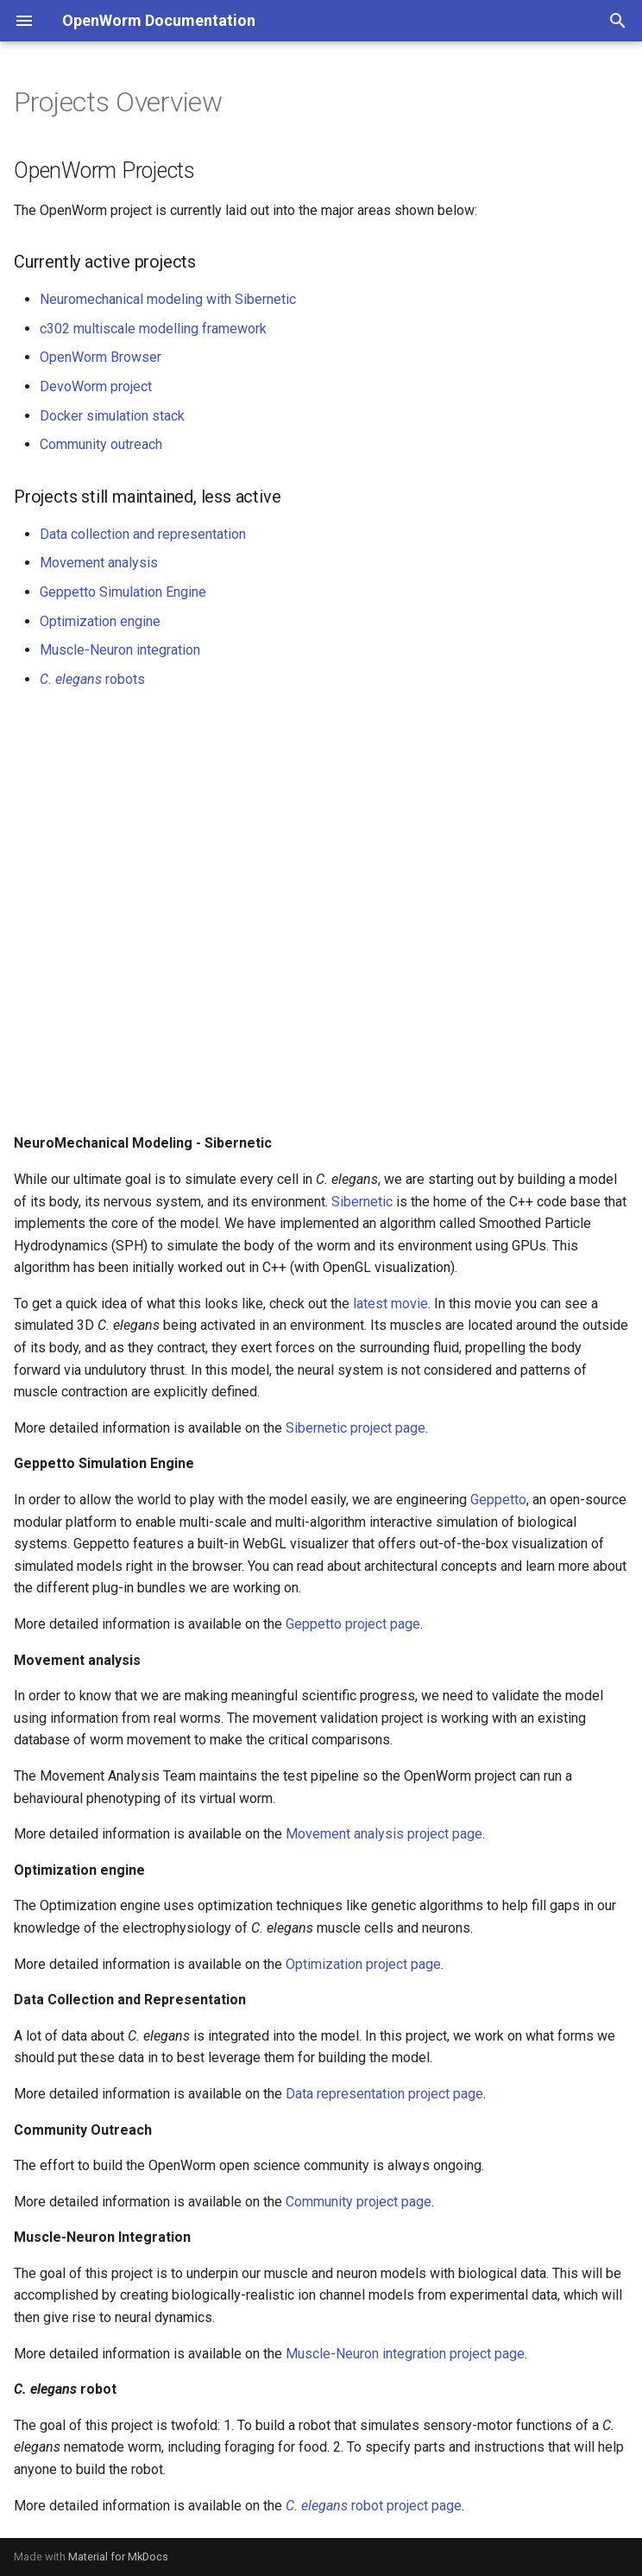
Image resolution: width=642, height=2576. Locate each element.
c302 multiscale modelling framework (153, 328)
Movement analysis (99, 562)
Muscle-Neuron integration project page (405, 2353)
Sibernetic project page (355, 1428)
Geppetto (498, 1499)
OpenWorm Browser (100, 357)
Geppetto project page (353, 1624)
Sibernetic (362, 1201)
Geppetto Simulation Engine (123, 592)
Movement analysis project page (384, 1834)
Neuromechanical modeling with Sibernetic (168, 299)
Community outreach (101, 444)
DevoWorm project (96, 386)
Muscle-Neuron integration (120, 650)
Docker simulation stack (112, 416)
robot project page (374, 2505)
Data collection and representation (143, 534)
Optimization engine (100, 621)
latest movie (390, 1303)
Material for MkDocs (118, 2556)
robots (92, 679)
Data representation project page (384, 2093)
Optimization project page (363, 1964)
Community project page (358, 2201)
